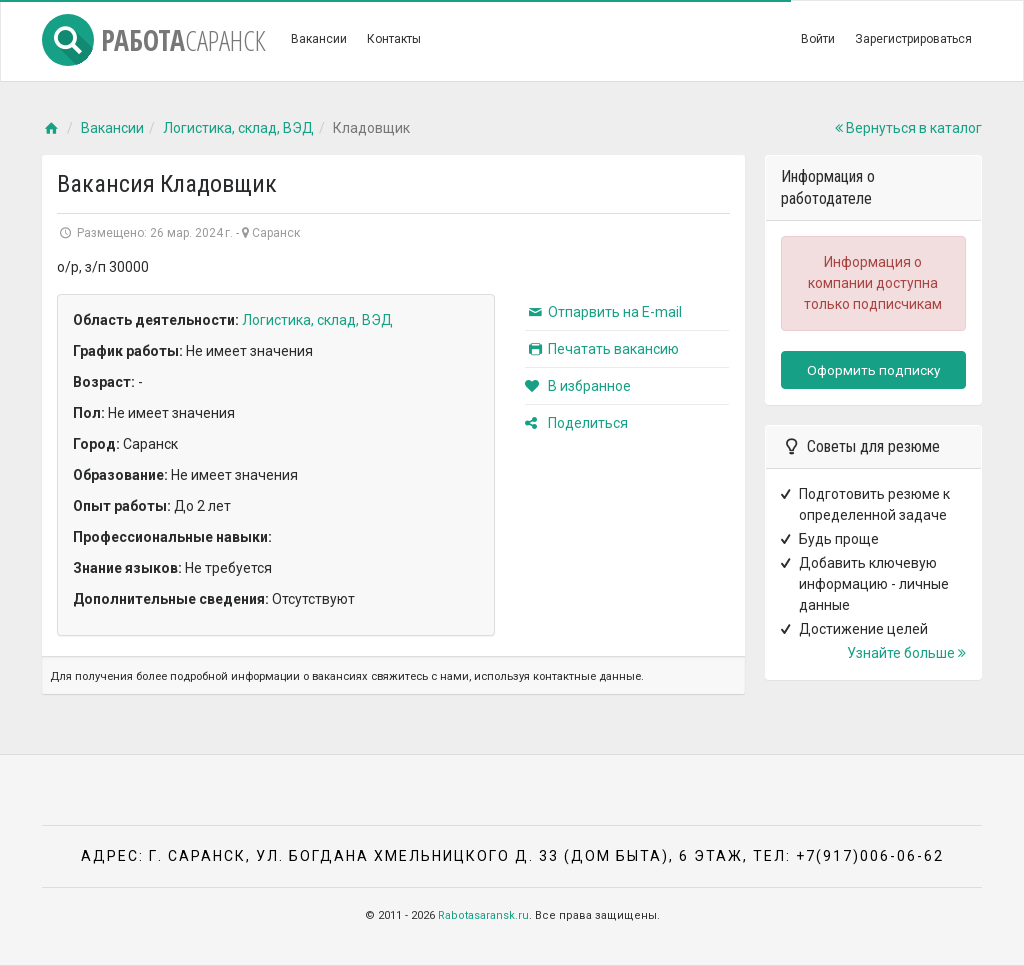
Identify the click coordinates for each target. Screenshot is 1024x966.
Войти (818, 39)
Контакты (394, 39)
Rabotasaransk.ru (483, 915)
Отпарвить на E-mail (603, 312)
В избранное (578, 386)
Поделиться (576, 423)
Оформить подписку (873, 370)
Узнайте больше (906, 653)
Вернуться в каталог (908, 128)
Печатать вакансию (602, 349)
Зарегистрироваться (913, 39)
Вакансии (319, 39)
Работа (154, 40)
